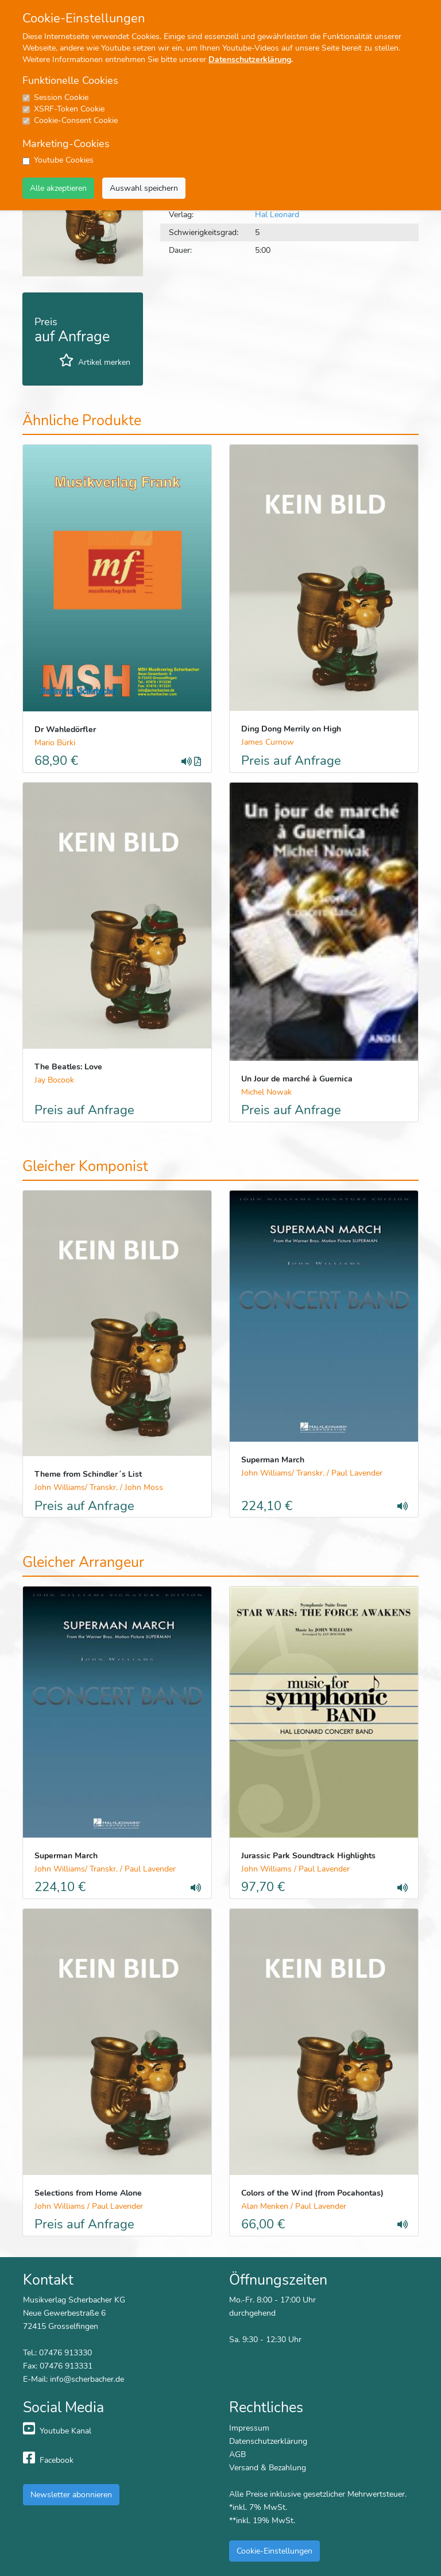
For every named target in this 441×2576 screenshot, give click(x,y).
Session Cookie (61, 97)
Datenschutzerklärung (249, 59)
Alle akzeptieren (58, 188)
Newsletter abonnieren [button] (71, 2494)
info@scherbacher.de (87, 2379)
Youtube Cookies (64, 160)
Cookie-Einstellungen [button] (274, 2550)
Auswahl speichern (144, 188)
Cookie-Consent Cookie (76, 120)
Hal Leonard (277, 214)
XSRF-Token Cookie (69, 108)
